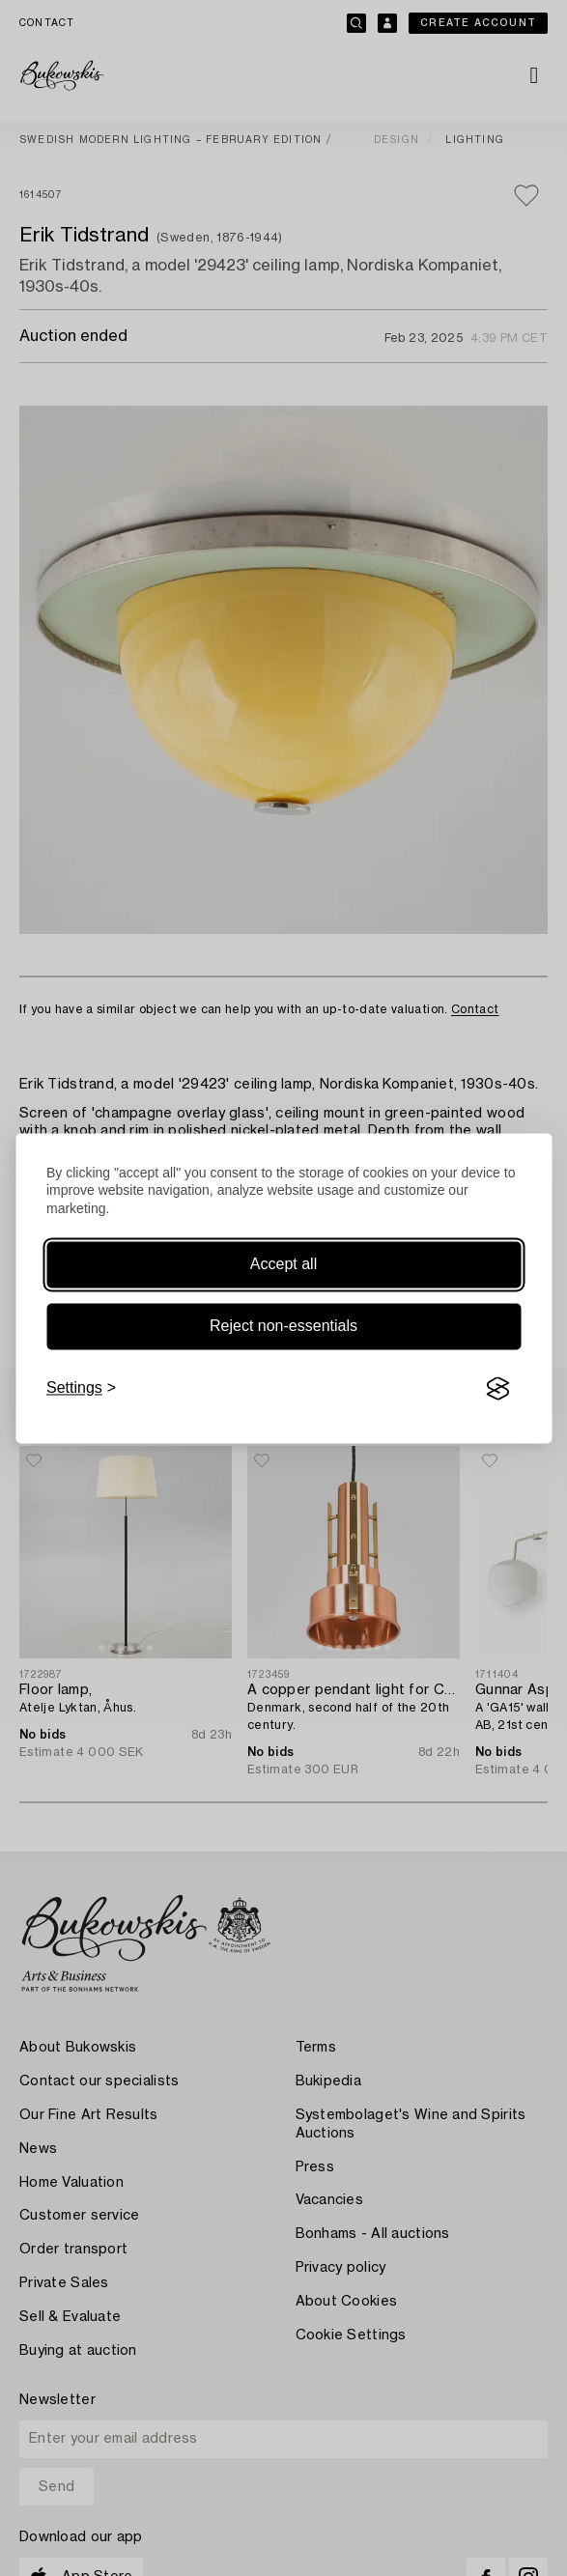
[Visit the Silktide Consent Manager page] (497, 1389)
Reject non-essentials (283, 1326)
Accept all (283, 1265)
